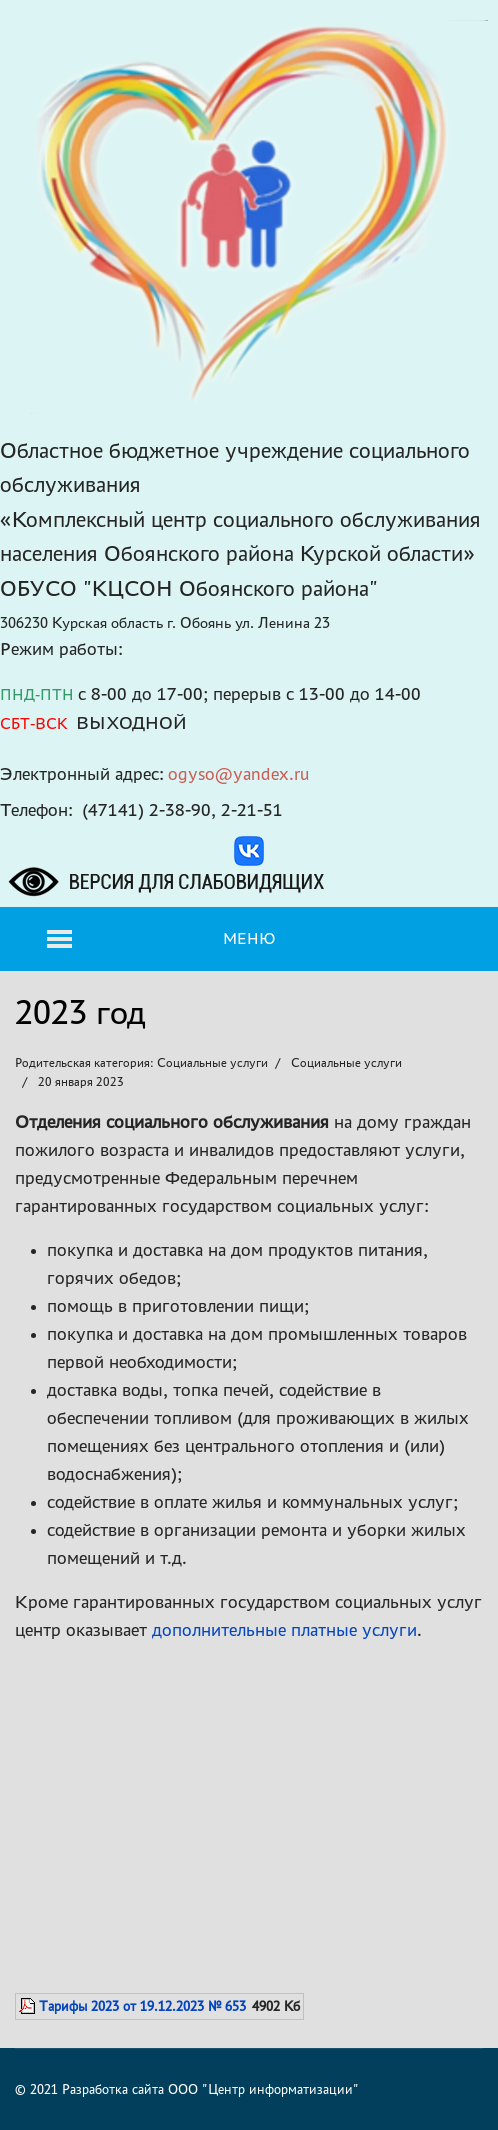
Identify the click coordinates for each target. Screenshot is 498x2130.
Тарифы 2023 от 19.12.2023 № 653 (142, 2006)
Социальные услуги (346, 1062)
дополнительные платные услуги (284, 1629)
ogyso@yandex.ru (239, 773)
